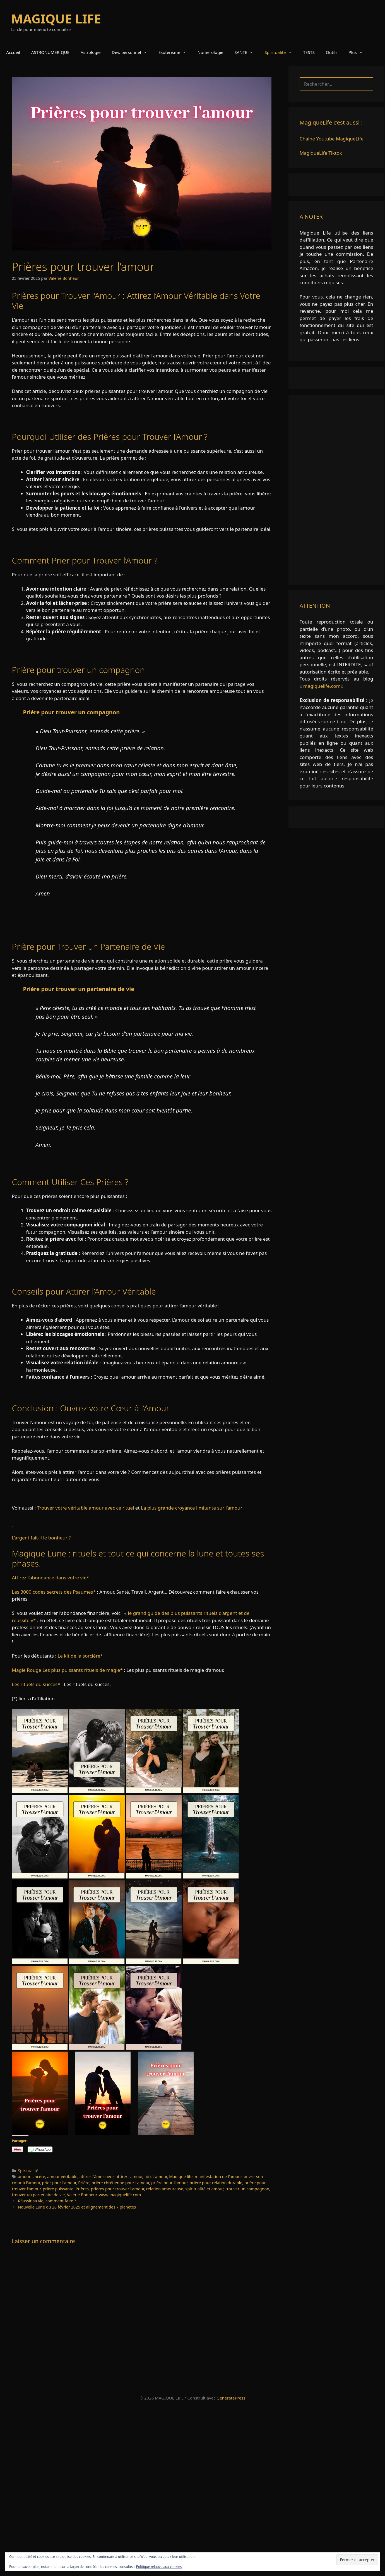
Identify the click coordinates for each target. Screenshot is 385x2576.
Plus (358, 52)
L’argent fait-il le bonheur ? (41, 1537)
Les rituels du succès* (36, 1684)
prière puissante (58, 2188)
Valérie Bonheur (82, 2194)
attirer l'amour (129, 2176)
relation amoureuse (164, 2188)
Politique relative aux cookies (159, 2566)
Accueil (13, 52)
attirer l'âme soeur (97, 2176)
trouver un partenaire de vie (38, 2194)
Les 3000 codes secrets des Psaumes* (54, 1592)
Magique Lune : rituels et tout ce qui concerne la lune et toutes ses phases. (138, 1558)
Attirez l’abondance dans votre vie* (50, 1577)
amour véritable (62, 2176)
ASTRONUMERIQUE (50, 52)
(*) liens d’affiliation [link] (33, 1698)
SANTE (247, 52)
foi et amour (155, 2176)
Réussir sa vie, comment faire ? (47, 2200)
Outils (331, 52)
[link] (142, 1706)
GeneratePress (230, 2398)
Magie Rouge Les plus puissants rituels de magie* (67, 1670)
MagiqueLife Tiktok (321, 153)
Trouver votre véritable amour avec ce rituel (85, 1508)
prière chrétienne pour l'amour (120, 2182)
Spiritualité (280, 52)
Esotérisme (175, 52)
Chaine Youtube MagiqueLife (332, 138)
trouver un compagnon (247, 2188)
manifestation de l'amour (218, 2176)
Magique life (180, 2176)
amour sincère (31, 2176)
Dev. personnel (132, 52)
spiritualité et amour (204, 2188)
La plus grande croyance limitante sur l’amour (191, 1508)
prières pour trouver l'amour (117, 2188)
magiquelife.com (322, 686)
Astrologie (91, 52)
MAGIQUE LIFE (56, 18)
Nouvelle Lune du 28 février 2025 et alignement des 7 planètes (77, 2207)
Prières (82, 2188)
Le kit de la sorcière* (80, 1656)
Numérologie (210, 52)
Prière (83, 2182)
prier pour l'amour (59, 2182)
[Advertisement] (336, 490)
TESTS (309, 52)
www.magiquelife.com (120, 2194)
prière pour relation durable (216, 2182)
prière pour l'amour (169, 2182)
